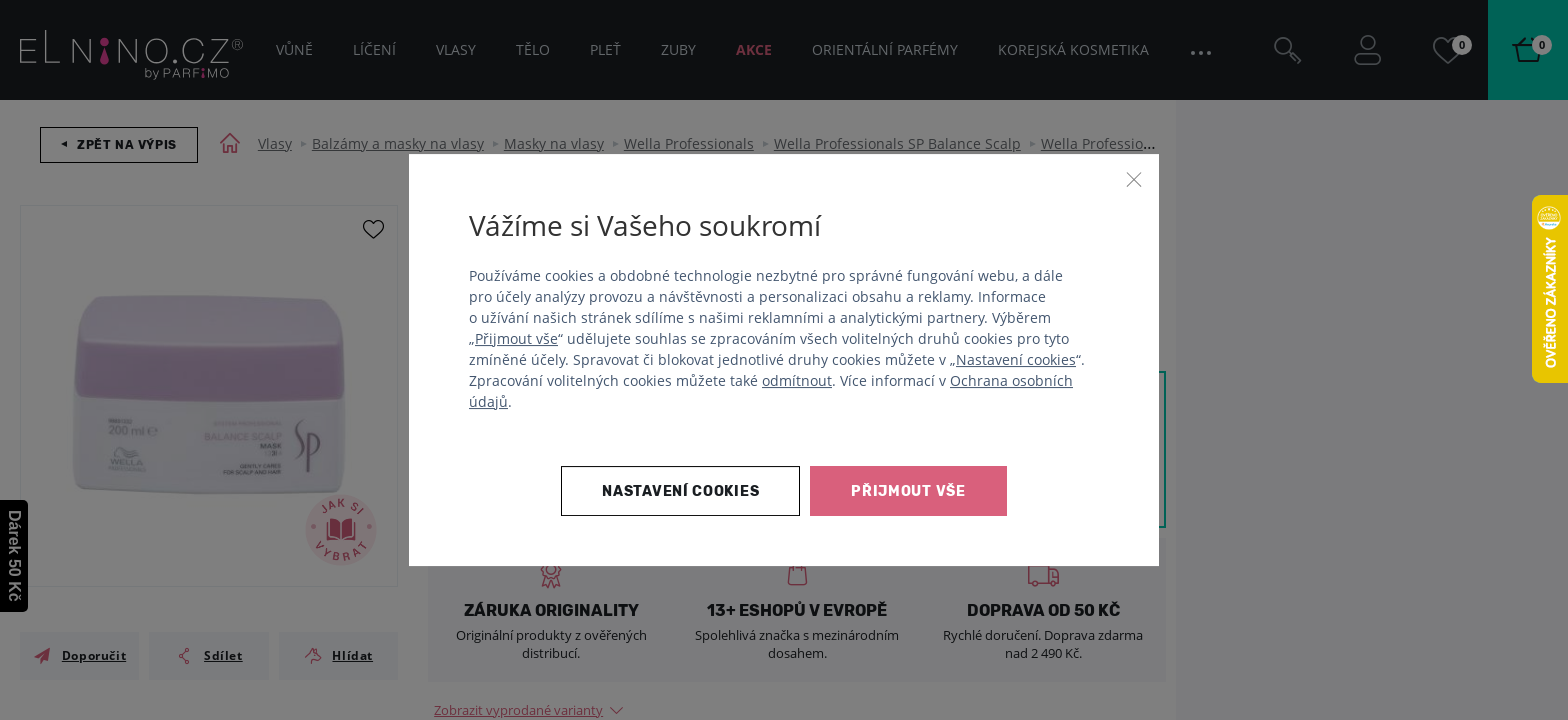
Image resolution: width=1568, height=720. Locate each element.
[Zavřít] (1134, 179)
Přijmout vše (516, 338)
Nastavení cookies (1016, 359)
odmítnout (797, 380)
